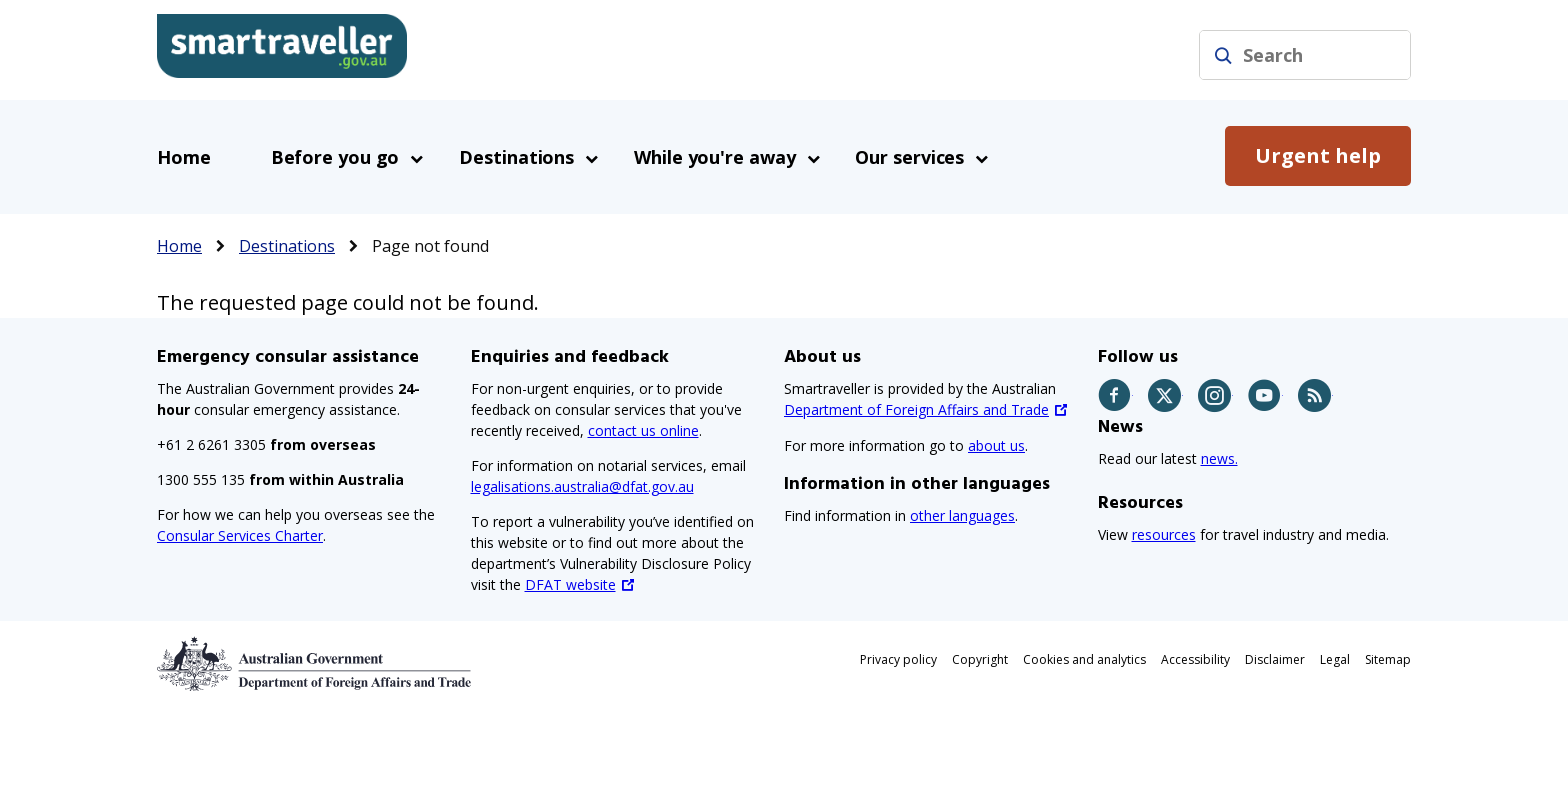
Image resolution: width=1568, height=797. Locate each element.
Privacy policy (898, 659)
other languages (962, 515)
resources (1164, 534)
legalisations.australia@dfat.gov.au (582, 486)
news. (1219, 458)
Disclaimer (1275, 659)
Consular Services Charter (240, 535)
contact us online (643, 430)
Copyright (980, 659)
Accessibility (1195, 659)
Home (184, 157)
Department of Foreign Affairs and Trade (916, 409)
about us (996, 445)
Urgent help (1318, 155)
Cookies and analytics (1084, 659)
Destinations (287, 246)
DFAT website (570, 584)
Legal (1335, 659)
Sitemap (1388, 659)
